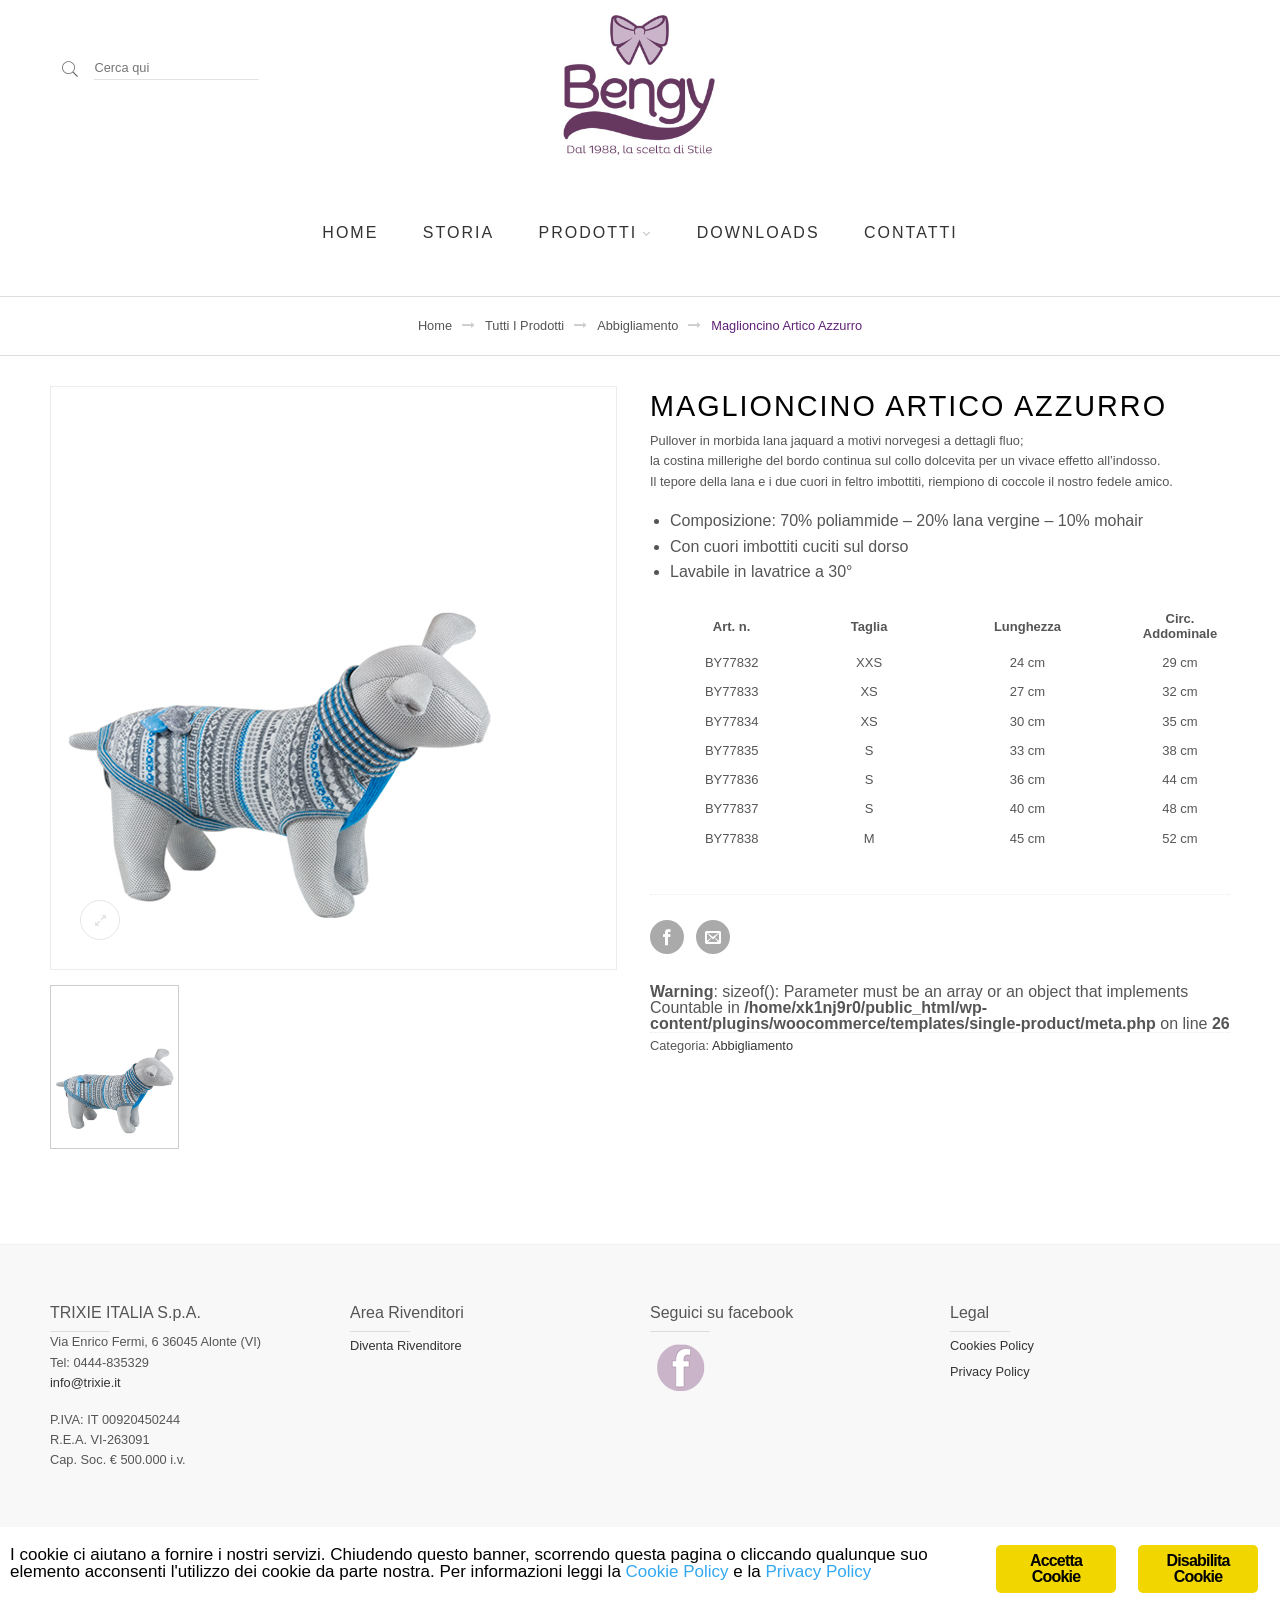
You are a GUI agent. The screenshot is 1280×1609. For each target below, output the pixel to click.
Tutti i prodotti (524, 325)
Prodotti (588, 232)
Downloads (758, 232)
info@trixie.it (85, 1382)
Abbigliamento (637, 325)
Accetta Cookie (1056, 1568)
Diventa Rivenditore (406, 1345)
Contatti (911, 232)
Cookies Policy (992, 1345)
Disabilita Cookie (1197, 1568)
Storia (458, 232)
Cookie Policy (677, 1571)
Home (350, 232)
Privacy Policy (990, 1371)
